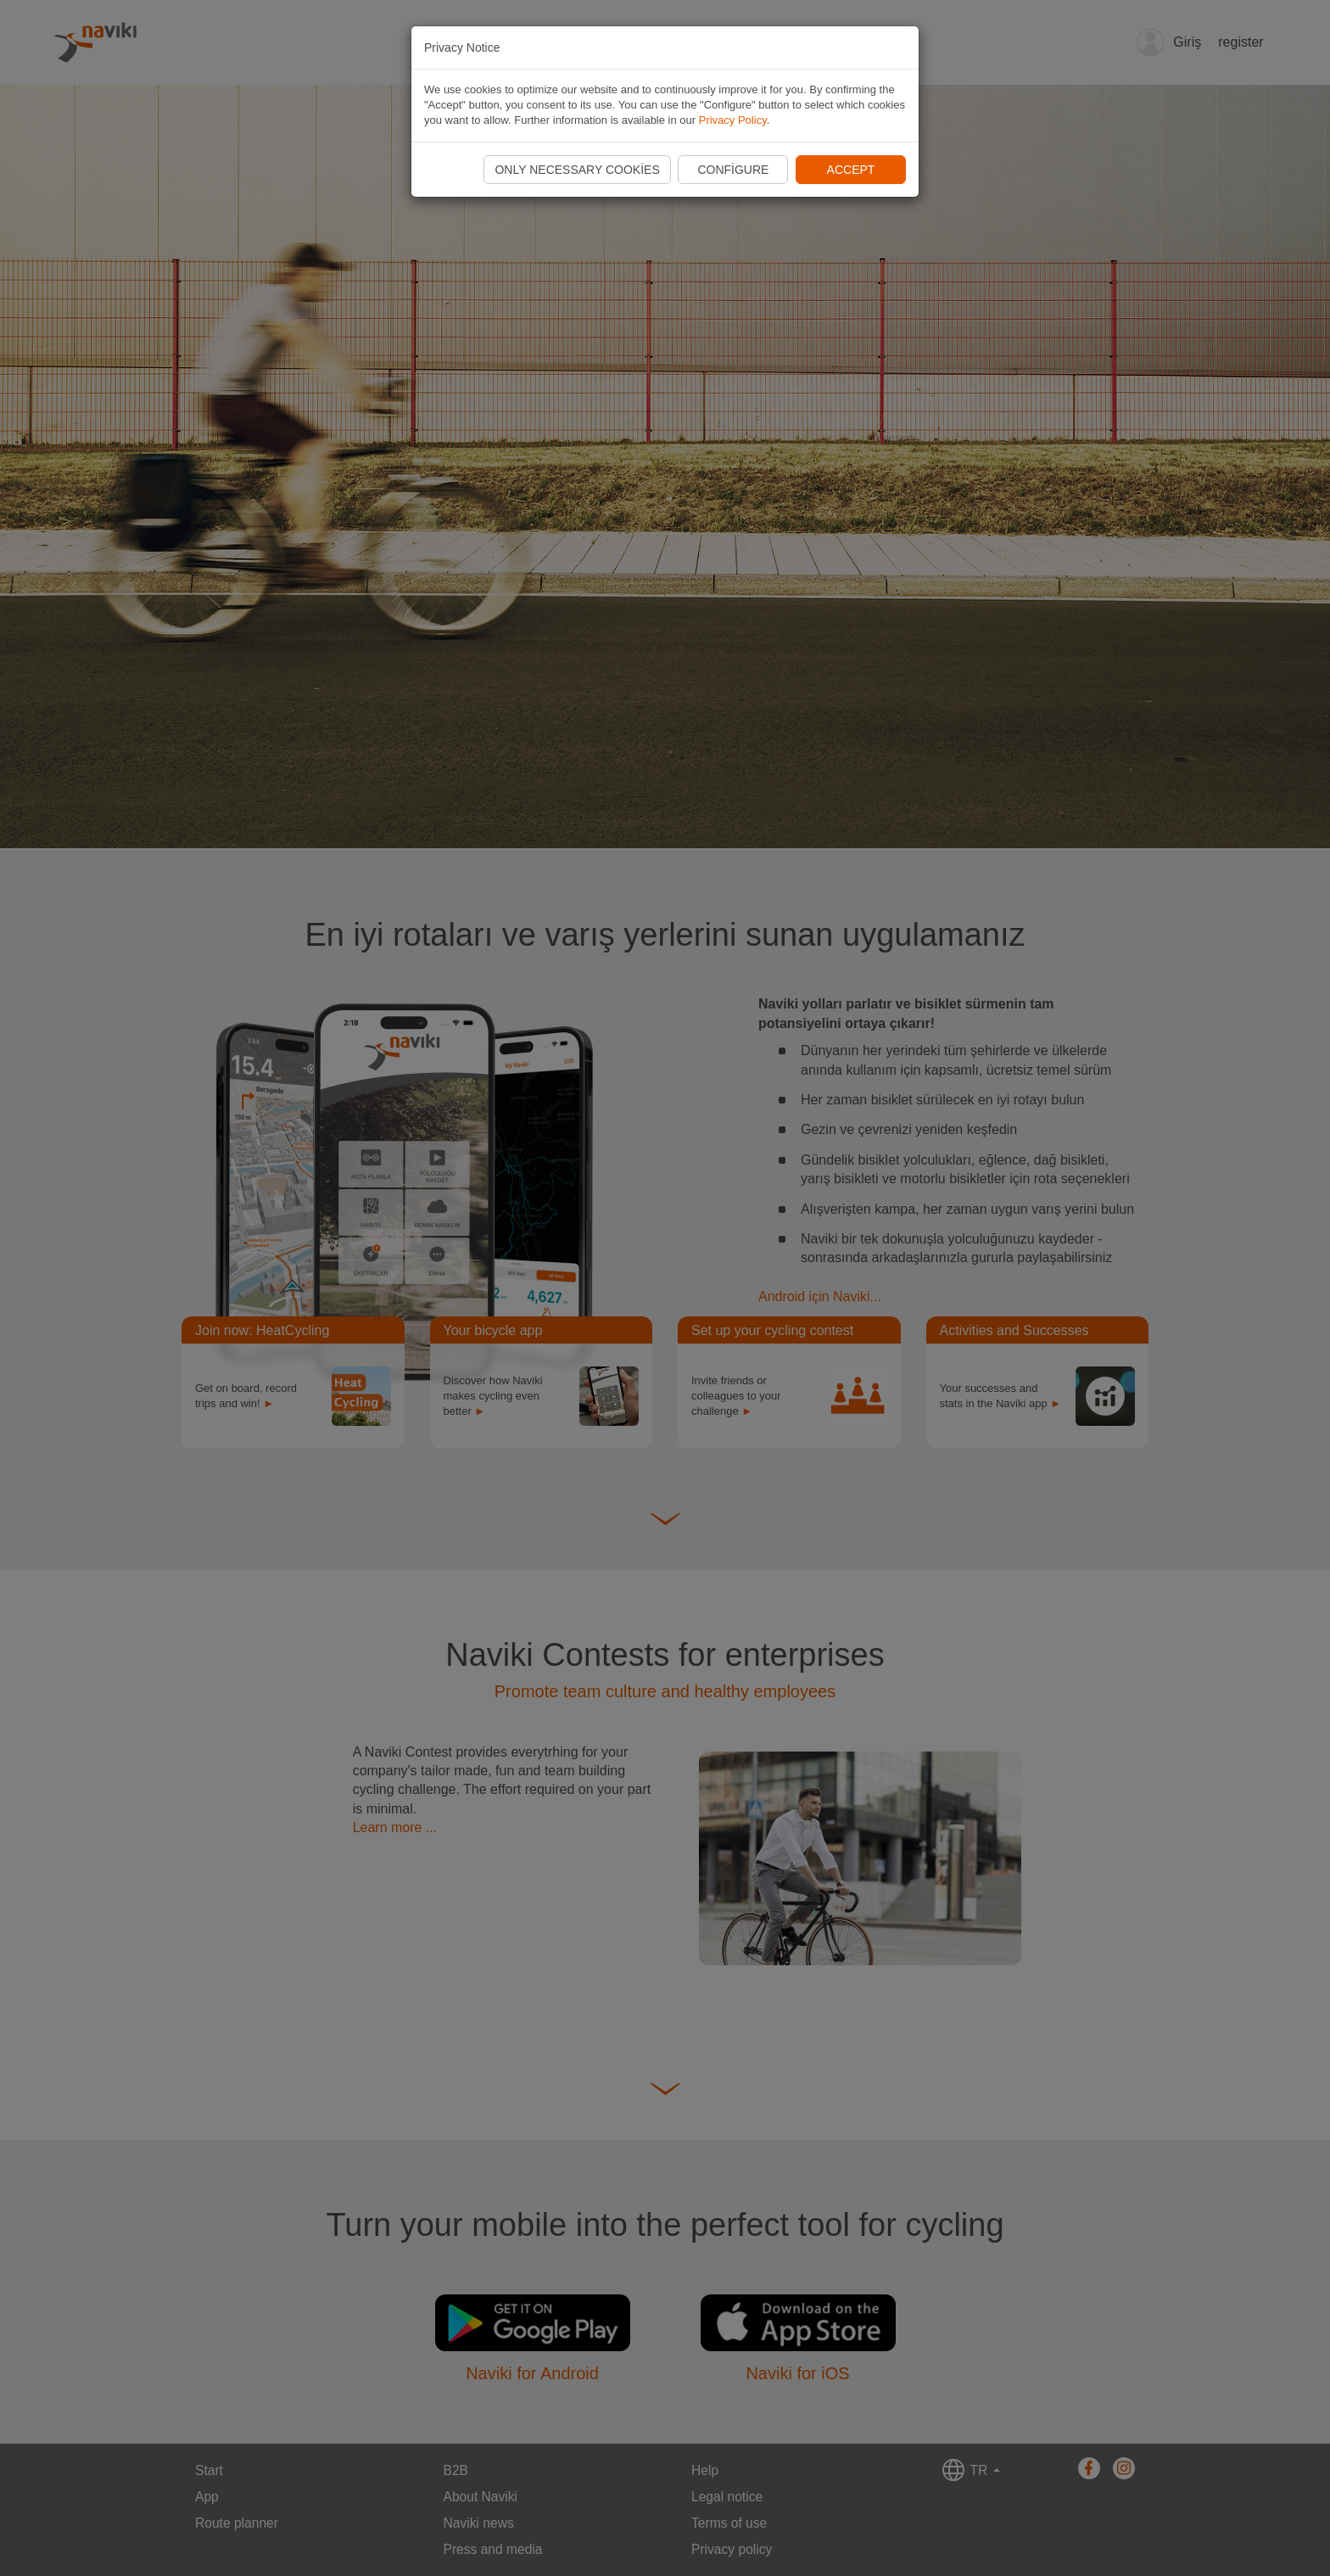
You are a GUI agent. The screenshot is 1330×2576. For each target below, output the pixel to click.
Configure (732, 169)
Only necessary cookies (577, 169)
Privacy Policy (733, 120)
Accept (851, 169)
